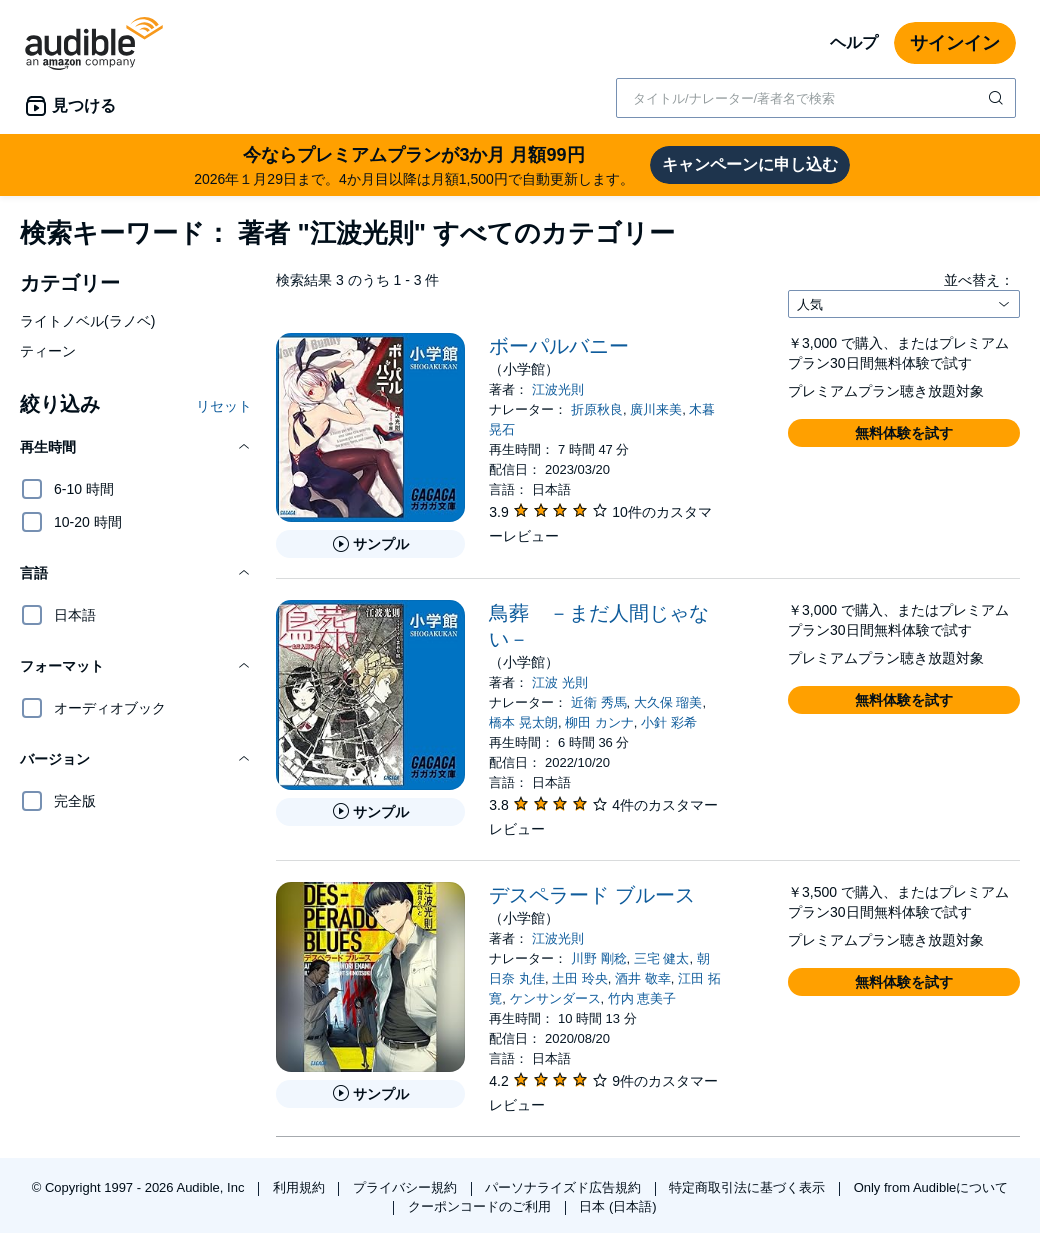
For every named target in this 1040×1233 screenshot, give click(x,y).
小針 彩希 (669, 722)
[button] (136, 447)
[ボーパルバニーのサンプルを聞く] (370, 544)
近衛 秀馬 (599, 702)
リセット (224, 406)
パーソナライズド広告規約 (565, 1187)
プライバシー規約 (407, 1187)
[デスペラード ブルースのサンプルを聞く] (370, 1094)
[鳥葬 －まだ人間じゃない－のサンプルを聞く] (370, 812)
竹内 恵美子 (642, 998)
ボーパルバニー (559, 346)
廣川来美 (656, 409)
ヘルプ (854, 42)
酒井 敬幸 (643, 978)
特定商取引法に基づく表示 (749, 1187)
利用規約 (301, 1187)
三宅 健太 (662, 958)
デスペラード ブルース (592, 895)
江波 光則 (560, 682)
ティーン (48, 351)
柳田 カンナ (599, 722)
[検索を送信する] (998, 98)
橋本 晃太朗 (523, 722)
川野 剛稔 (599, 958)
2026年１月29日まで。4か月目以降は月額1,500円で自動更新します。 (414, 164)
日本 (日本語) (617, 1206)
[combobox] (816, 98)
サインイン (955, 43)
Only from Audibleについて (931, 1187)
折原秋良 (597, 409)
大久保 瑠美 (668, 702)
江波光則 (558, 389)
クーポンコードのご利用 (481, 1206)
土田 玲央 (580, 978)
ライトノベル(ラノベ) (87, 321)
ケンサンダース (555, 998)
